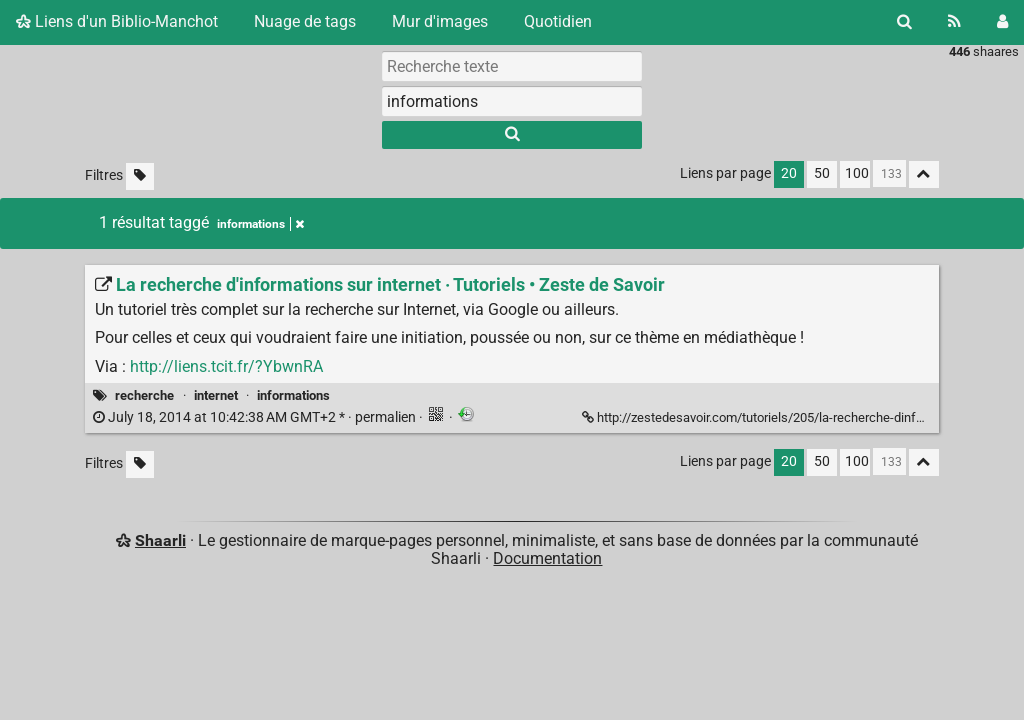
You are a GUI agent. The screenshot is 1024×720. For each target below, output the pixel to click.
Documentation (547, 558)
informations (293, 395)
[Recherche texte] (512, 66)
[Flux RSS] (954, 22)
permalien (256, 417)
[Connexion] (1002, 22)
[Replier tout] (924, 174)
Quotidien (558, 21)
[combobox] (512, 101)
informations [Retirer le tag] (260, 224)
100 (857, 173)
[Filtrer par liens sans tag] (140, 176)
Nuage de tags (305, 21)
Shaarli (160, 540)
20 (789, 173)
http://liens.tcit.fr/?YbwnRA (226, 366)
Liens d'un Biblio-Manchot (117, 21)
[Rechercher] (904, 22)
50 (822, 173)
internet (216, 395)
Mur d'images (440, 21)
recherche (144, 395)
